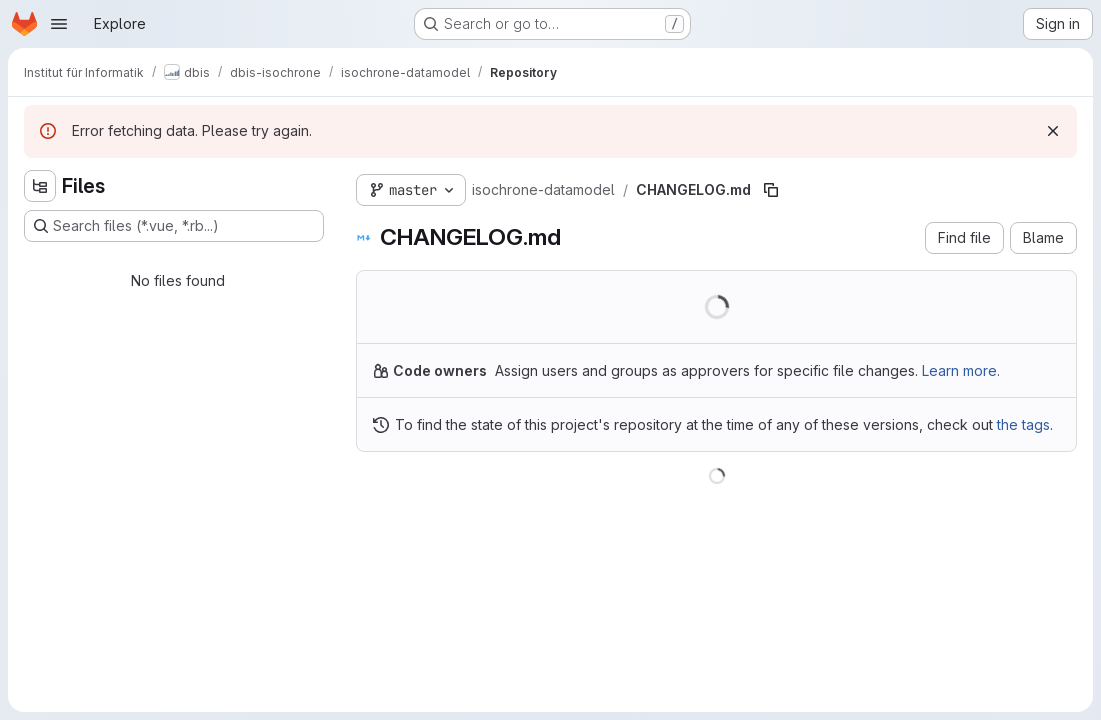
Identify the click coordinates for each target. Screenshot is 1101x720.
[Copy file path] (771, 190)
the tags (1023, 424)
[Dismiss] (1053, 131)
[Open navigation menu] (59, 24)
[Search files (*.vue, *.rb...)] (174, 226)
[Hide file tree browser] (40, 186)
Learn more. (961, 370)
